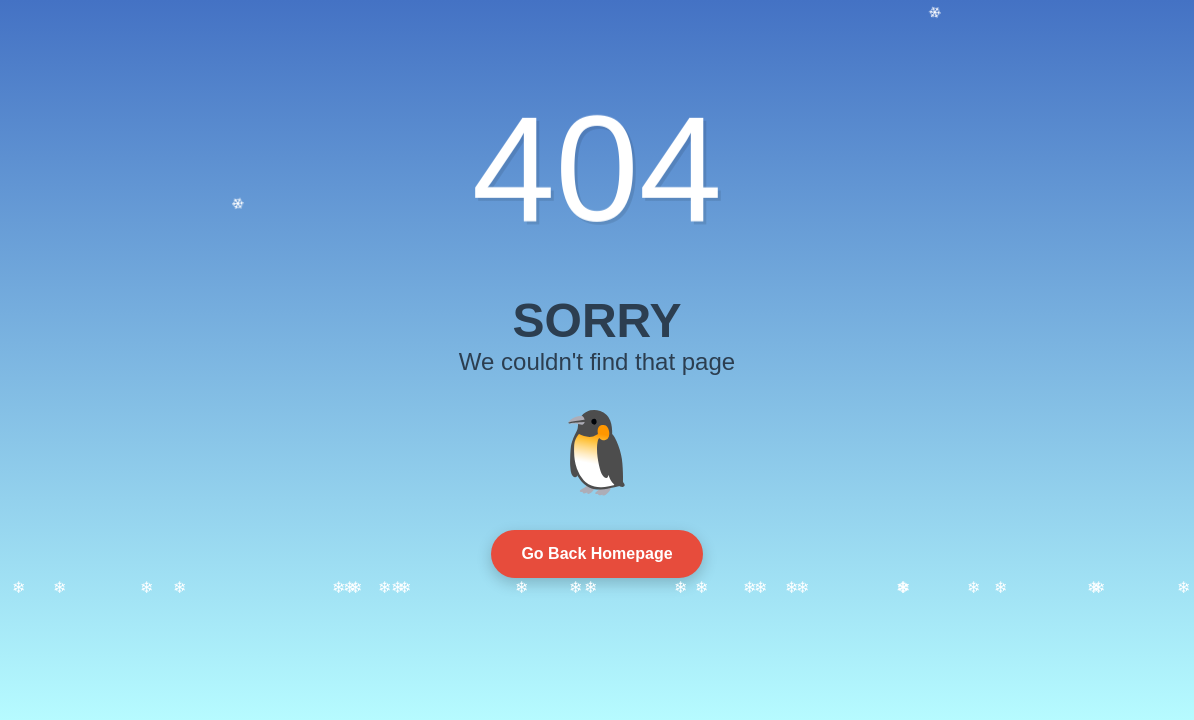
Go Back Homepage (596, 553)
